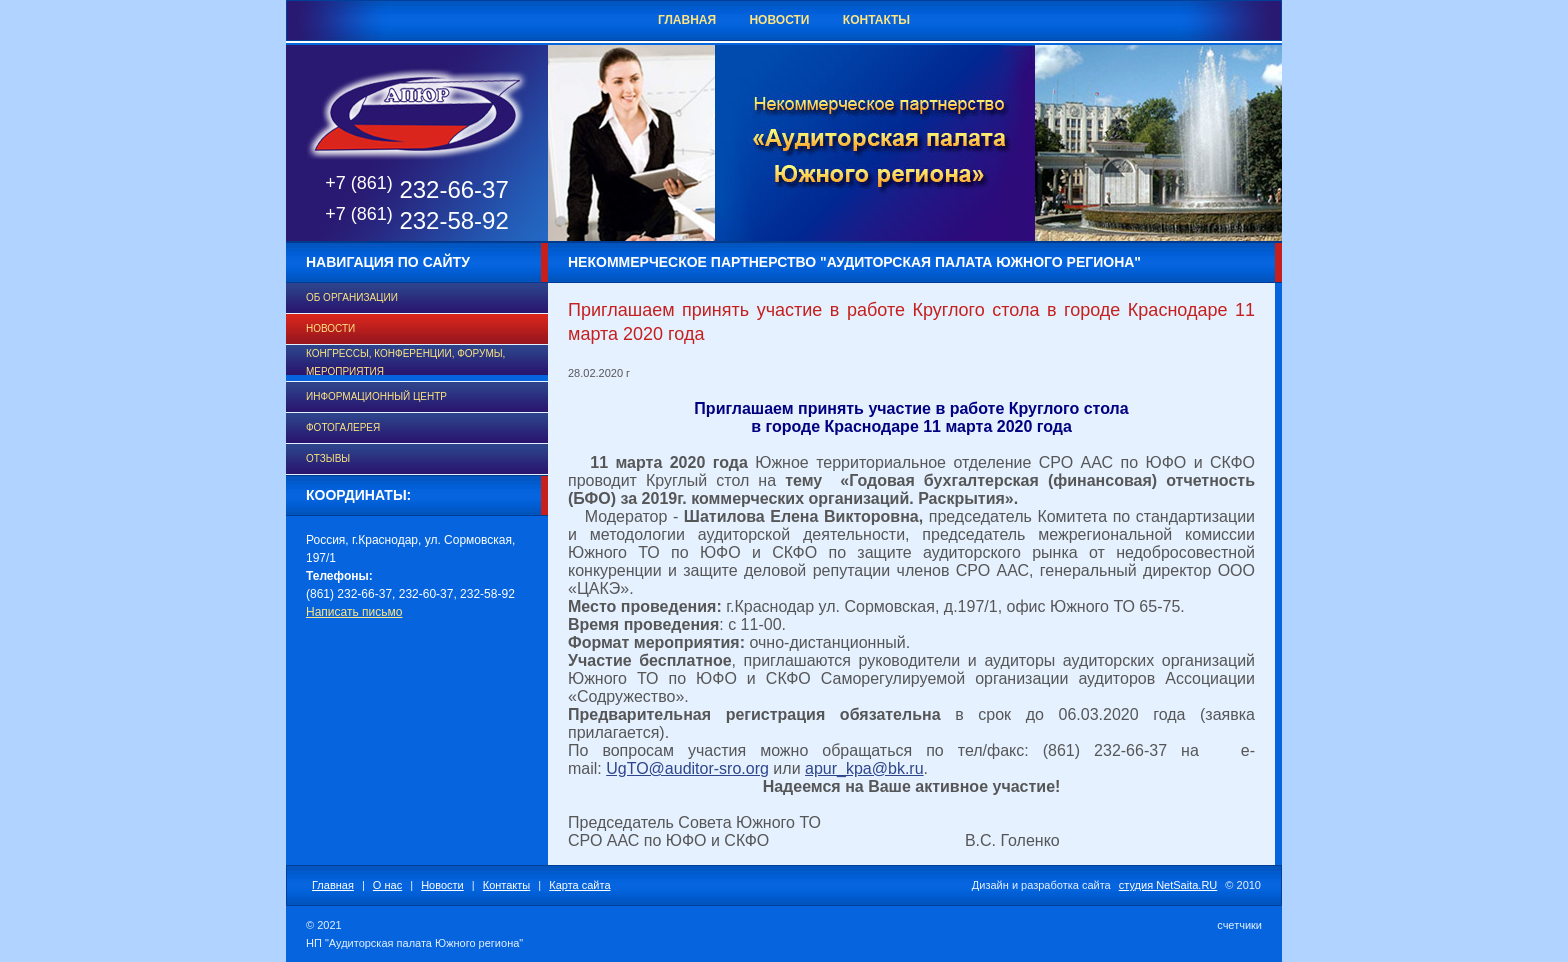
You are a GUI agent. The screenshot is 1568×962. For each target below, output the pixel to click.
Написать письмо (354, 612)
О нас (387, 885)
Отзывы (328, 458)
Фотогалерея (343, 427)
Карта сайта (579, 885)
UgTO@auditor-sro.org (687, 768)
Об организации (352, 297)
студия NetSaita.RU (1168, 885)
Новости (779, 20)
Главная (687, 20)
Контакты (876, 20)
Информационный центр (376, 396)
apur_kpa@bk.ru (864, 768)
